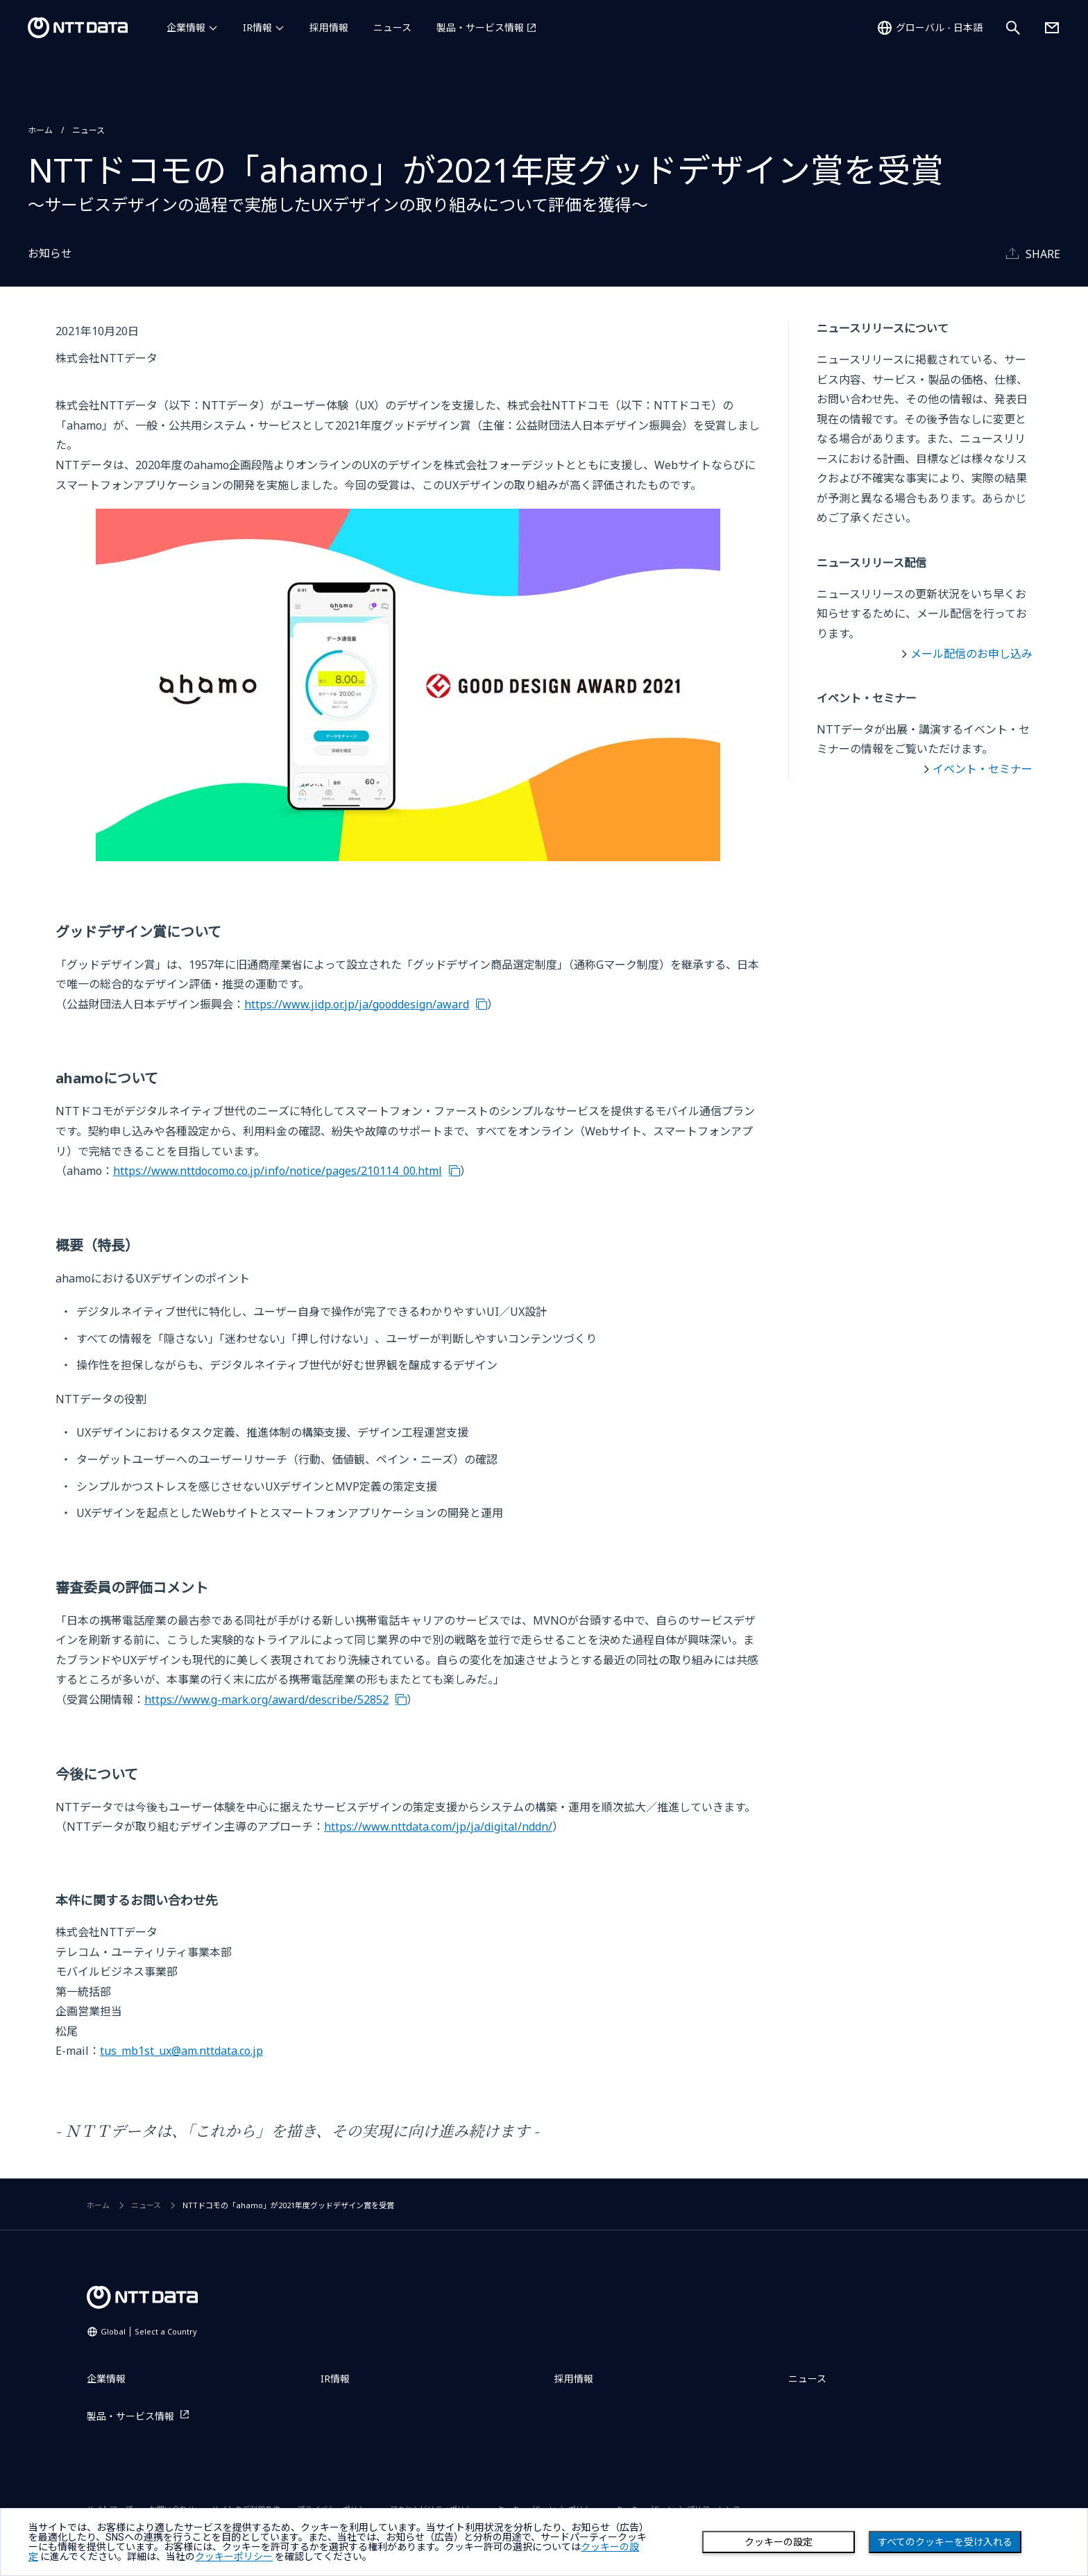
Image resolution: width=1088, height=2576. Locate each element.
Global (149, 2331)
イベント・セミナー (982, 769)
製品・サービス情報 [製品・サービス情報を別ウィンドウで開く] (480, 27)
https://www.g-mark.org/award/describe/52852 (266, 1699)
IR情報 (257, 27)
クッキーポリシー (234, 2556)
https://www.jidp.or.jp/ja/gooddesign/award (356, 1004)
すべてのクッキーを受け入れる (945, 2542)
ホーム (40, 130)
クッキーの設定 (779, 2542)
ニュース (392, 27)
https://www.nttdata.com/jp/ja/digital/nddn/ (438, 1826)
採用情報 (328, 27)
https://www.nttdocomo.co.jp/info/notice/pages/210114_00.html (277, 1170)
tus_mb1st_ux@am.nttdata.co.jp (181, 2050)
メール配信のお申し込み (971, 653)
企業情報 (186, 27)
